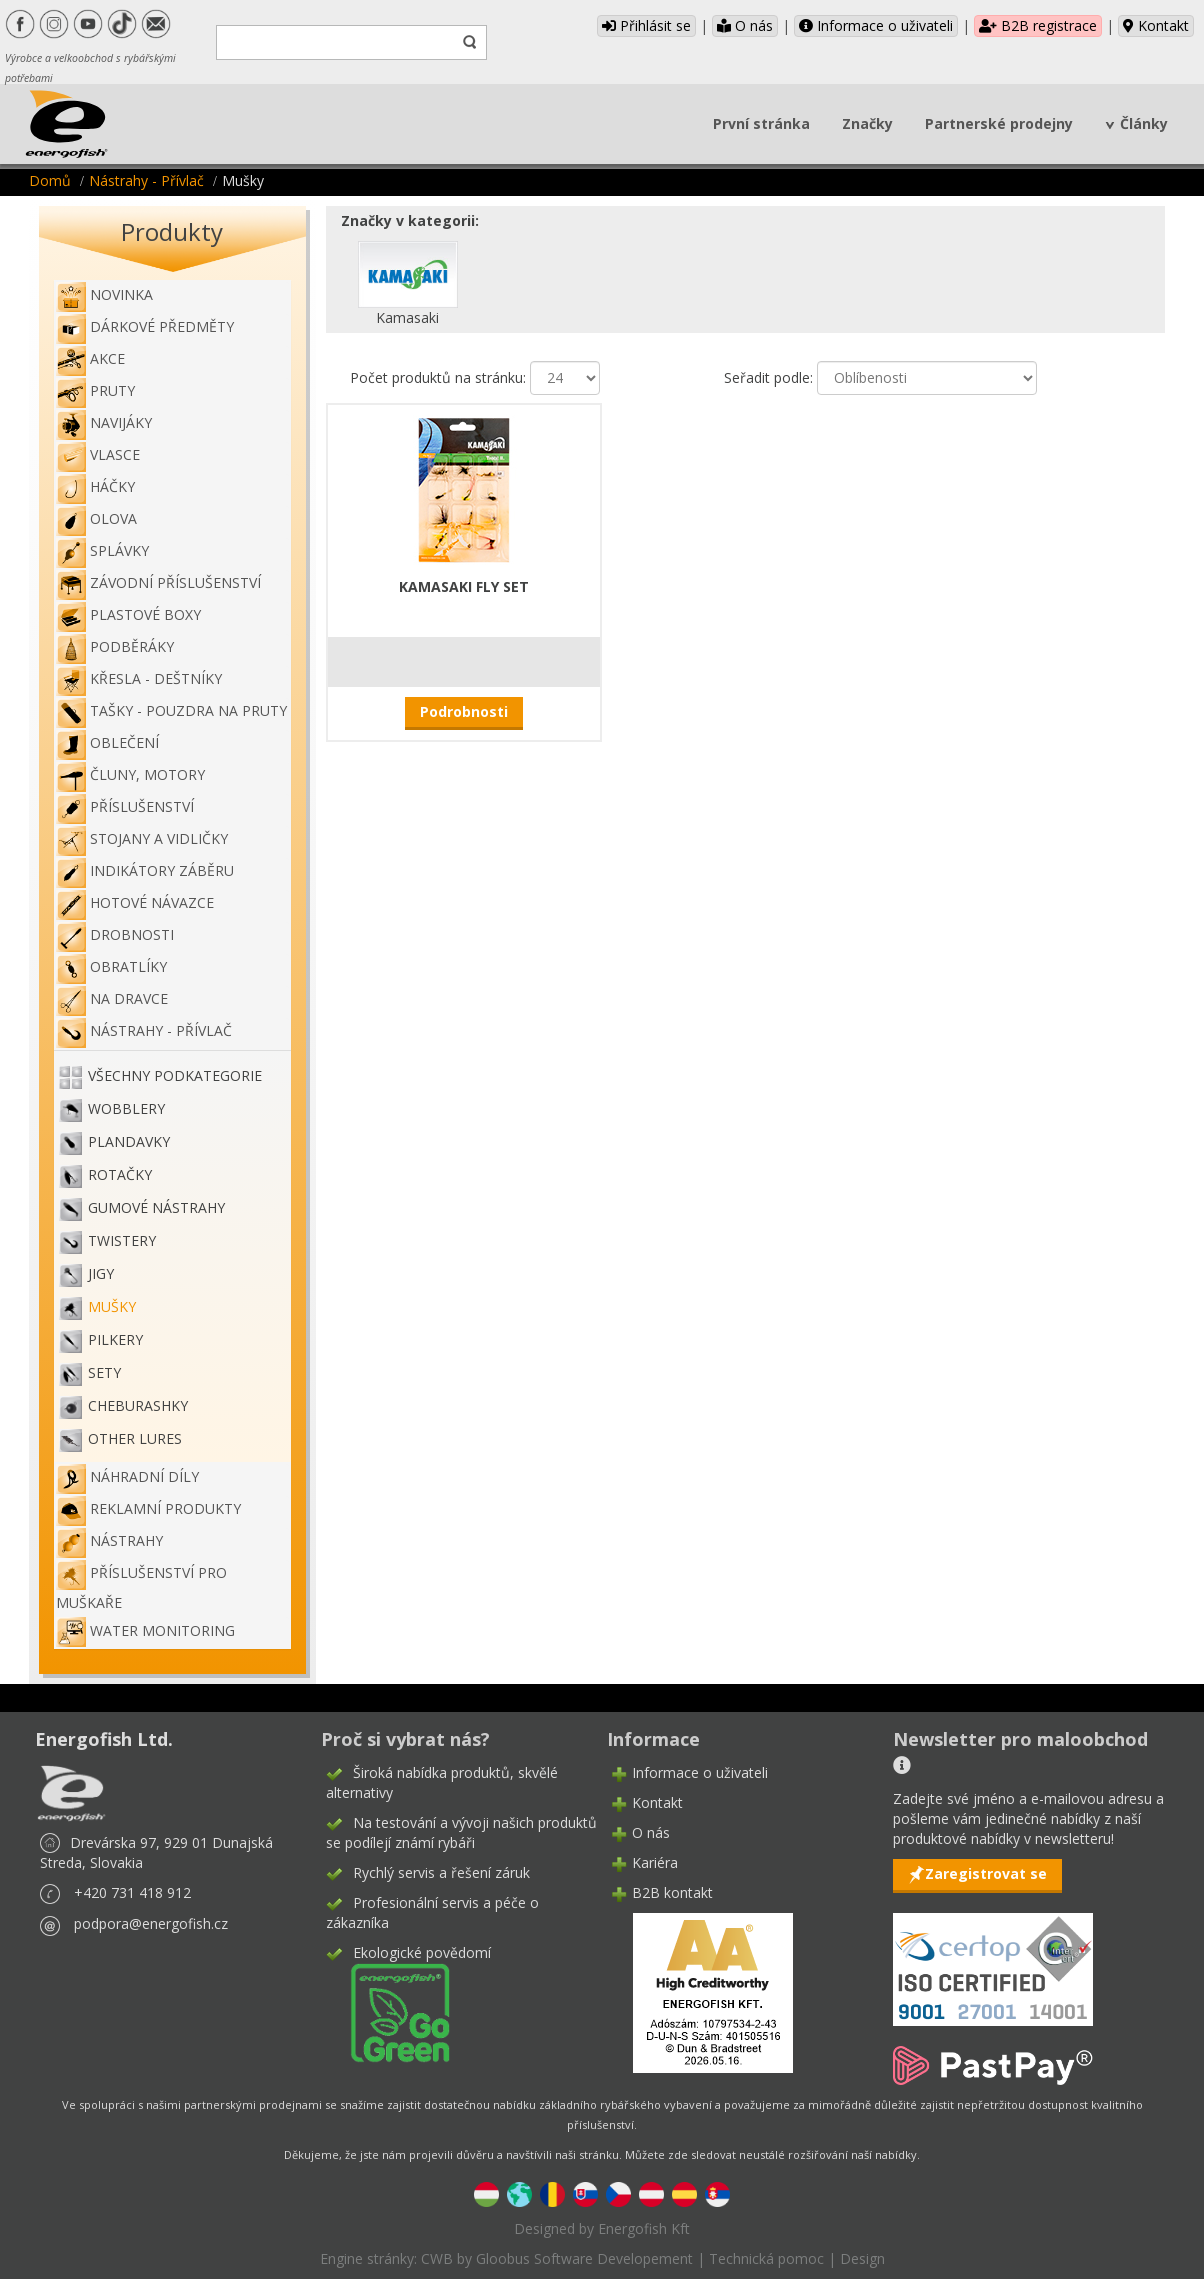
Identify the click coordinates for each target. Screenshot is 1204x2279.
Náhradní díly (127, 1476)
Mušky (112, 1306)
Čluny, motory (130, 774)
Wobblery (126, 1108)
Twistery (122, 1240)
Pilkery (115, 1339)
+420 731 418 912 (132, 1892)
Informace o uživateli (876, 25)
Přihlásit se (646, 25)
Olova (96, 518)
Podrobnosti (464, 711)
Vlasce (98, 454)
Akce (90, 358)
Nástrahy (109, 1540)
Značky (867, 123)
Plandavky (129, 1141)
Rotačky (120, 1174)
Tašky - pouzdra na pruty (171, 710)
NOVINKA (104, 294)
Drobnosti (115, 934)
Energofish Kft (644, 2228)
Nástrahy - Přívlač (146, 180)
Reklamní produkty (148, 1508)
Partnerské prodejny (999, 123)
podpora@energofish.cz (151, 1923)
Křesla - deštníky (139, 678)
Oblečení (107, 742)
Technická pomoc (766, 2258)
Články (1144, 123)
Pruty (95, 390)
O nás (745, 25)
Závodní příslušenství (158, 582)
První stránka (761, 123)
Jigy (101, 1273)
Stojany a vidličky (142, 838)
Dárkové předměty (145, 326)
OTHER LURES (135, 1438)
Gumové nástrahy (156, 1207)
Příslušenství (125, 806)
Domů (50, 180)
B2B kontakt (672, 1892)
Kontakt (1156, 25)
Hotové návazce (135, 902)
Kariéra (655, 1862)
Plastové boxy (128, 614)
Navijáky (104, 422)
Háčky (95, 486)
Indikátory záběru (145, 870)
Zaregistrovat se (986, 1873)
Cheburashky (138, 1405)
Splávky (102, 550)
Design (862, 2258)
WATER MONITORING (145, 1630)
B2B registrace (1038, 25)
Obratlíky (111, 966)
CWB (437, 2258)
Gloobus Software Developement (584, 2258)
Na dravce (112, 998)
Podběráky (115, 646)
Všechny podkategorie (175, 1075)
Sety (104, 1372)
